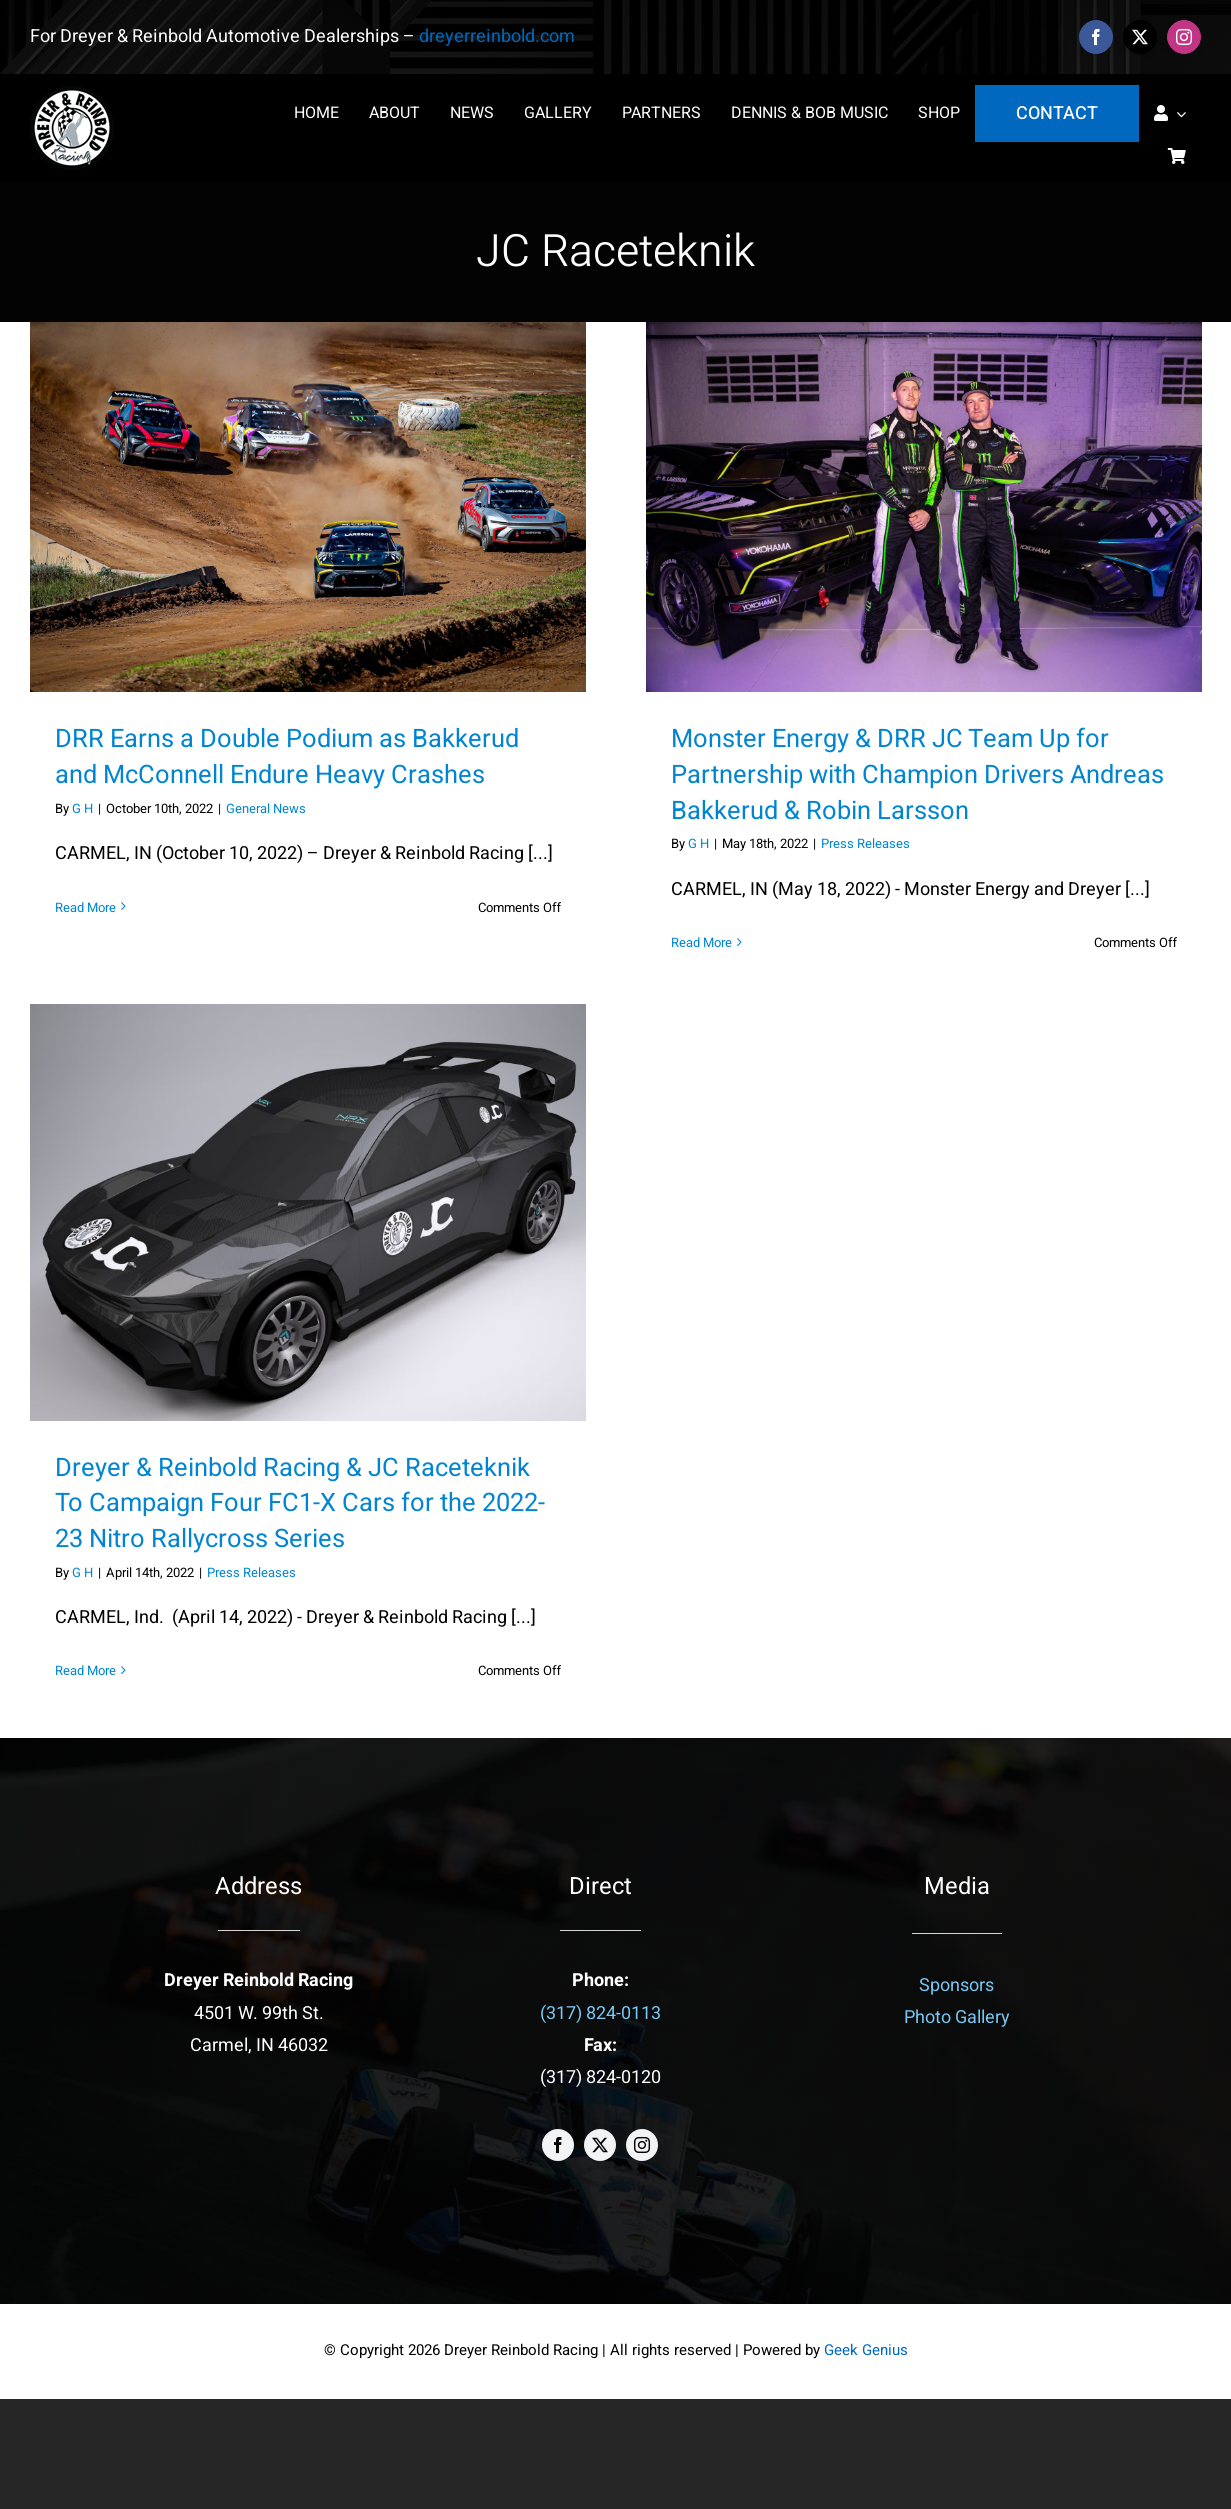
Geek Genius (866, 2350)
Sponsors (956, 1985)
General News (266, 808)
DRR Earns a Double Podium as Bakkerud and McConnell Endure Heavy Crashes (287, 757)
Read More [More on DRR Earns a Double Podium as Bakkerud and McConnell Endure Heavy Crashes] (85, 907)
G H (82, 808)
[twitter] (1140, 37)
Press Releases (865, 843)
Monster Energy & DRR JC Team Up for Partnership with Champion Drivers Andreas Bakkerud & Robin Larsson (917, 774)
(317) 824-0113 (600, 2013)
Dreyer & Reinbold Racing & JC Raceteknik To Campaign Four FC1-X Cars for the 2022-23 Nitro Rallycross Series (300, 1503)
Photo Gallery (957, 2017)
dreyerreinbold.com (497, 36)
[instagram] (1184, 37)
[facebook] (1096, 37)
